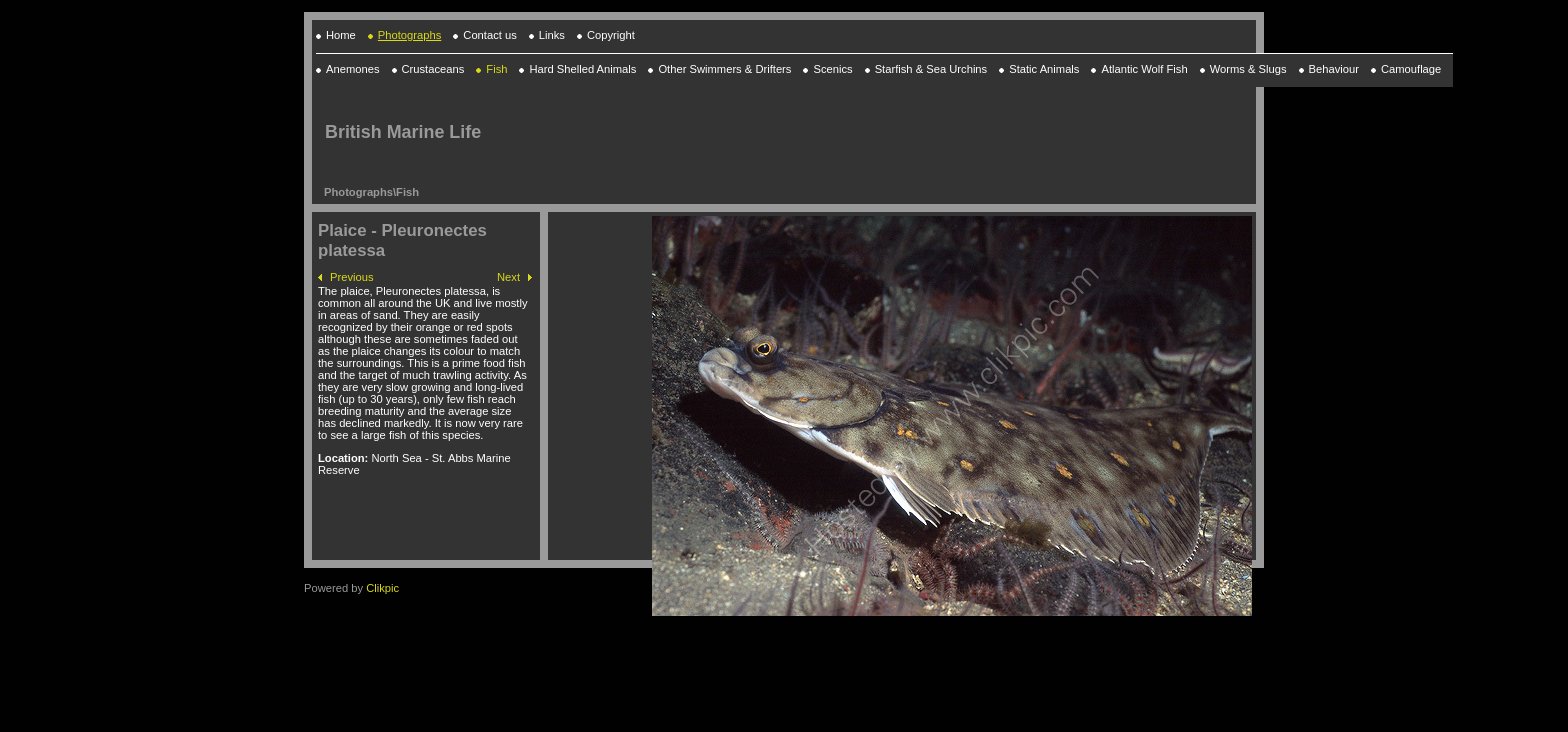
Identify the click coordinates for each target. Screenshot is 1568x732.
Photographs (409, 35)
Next (508, 277)
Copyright (611, 35)
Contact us (489, 35)
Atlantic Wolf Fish (1144, 69)
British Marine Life (403, 132)
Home (341, 35)
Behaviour (1334, 69)
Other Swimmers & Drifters (724, 69)
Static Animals (1044, 69)
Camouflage (1411, 69)
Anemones (353, 69)
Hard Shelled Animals (582, 69)
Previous (352, 277)
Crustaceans (433, 69)
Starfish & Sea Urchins (931, 69)
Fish (407, 192)
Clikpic (382, 588)
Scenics (832, 69)
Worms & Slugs (1248, 69)
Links (552, 35)
